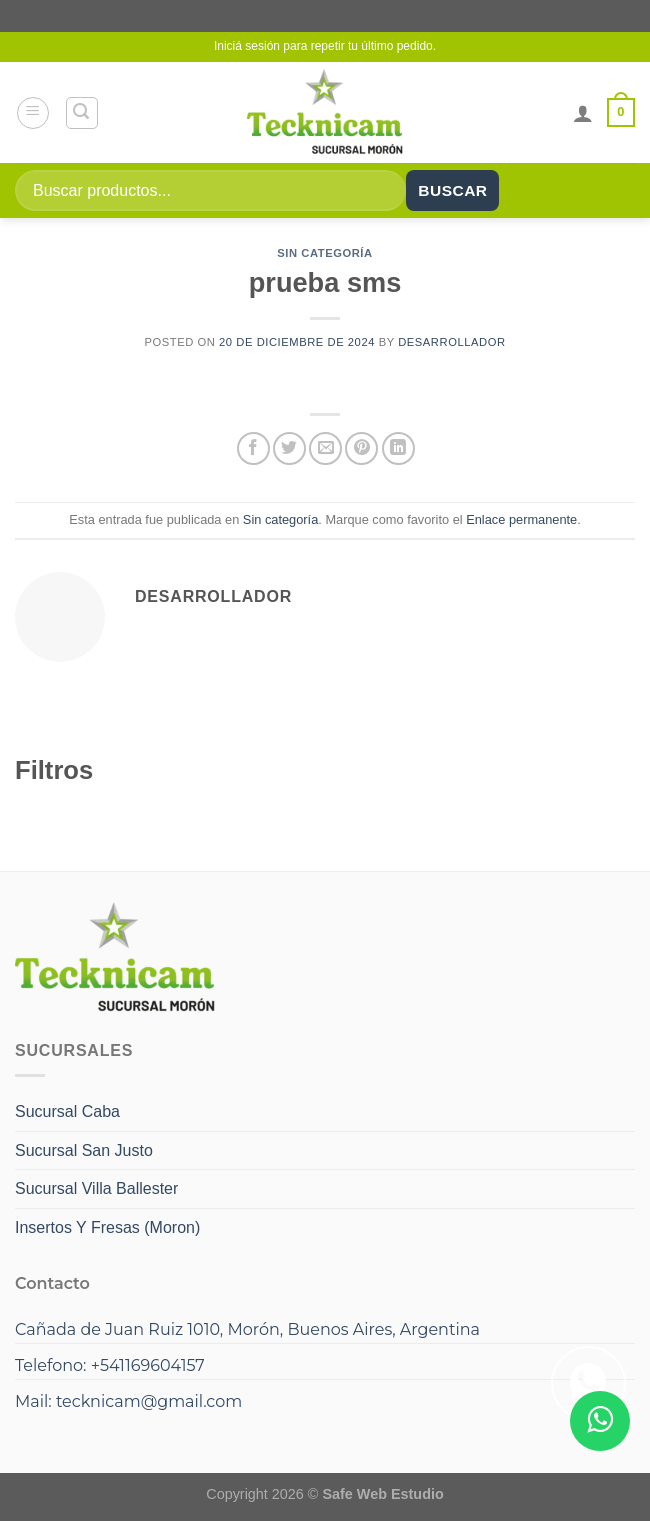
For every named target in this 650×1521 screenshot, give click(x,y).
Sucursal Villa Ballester (96, 1188)
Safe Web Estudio (382, 1494)
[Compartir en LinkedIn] (398, 448)
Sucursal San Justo (84, 1150)
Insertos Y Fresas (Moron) (107, 1227)
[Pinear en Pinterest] (361, 448)
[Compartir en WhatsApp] (588, 1383)
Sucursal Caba (67, 1111)
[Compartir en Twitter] (289, 448)
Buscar (452, 190)
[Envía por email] (325, 448)
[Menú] (33, 113)
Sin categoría (324, 253)
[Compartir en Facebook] (253, 448)
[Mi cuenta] (583, 113)
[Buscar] (82, 113)
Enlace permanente (521, 519)
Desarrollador (451, 342)
